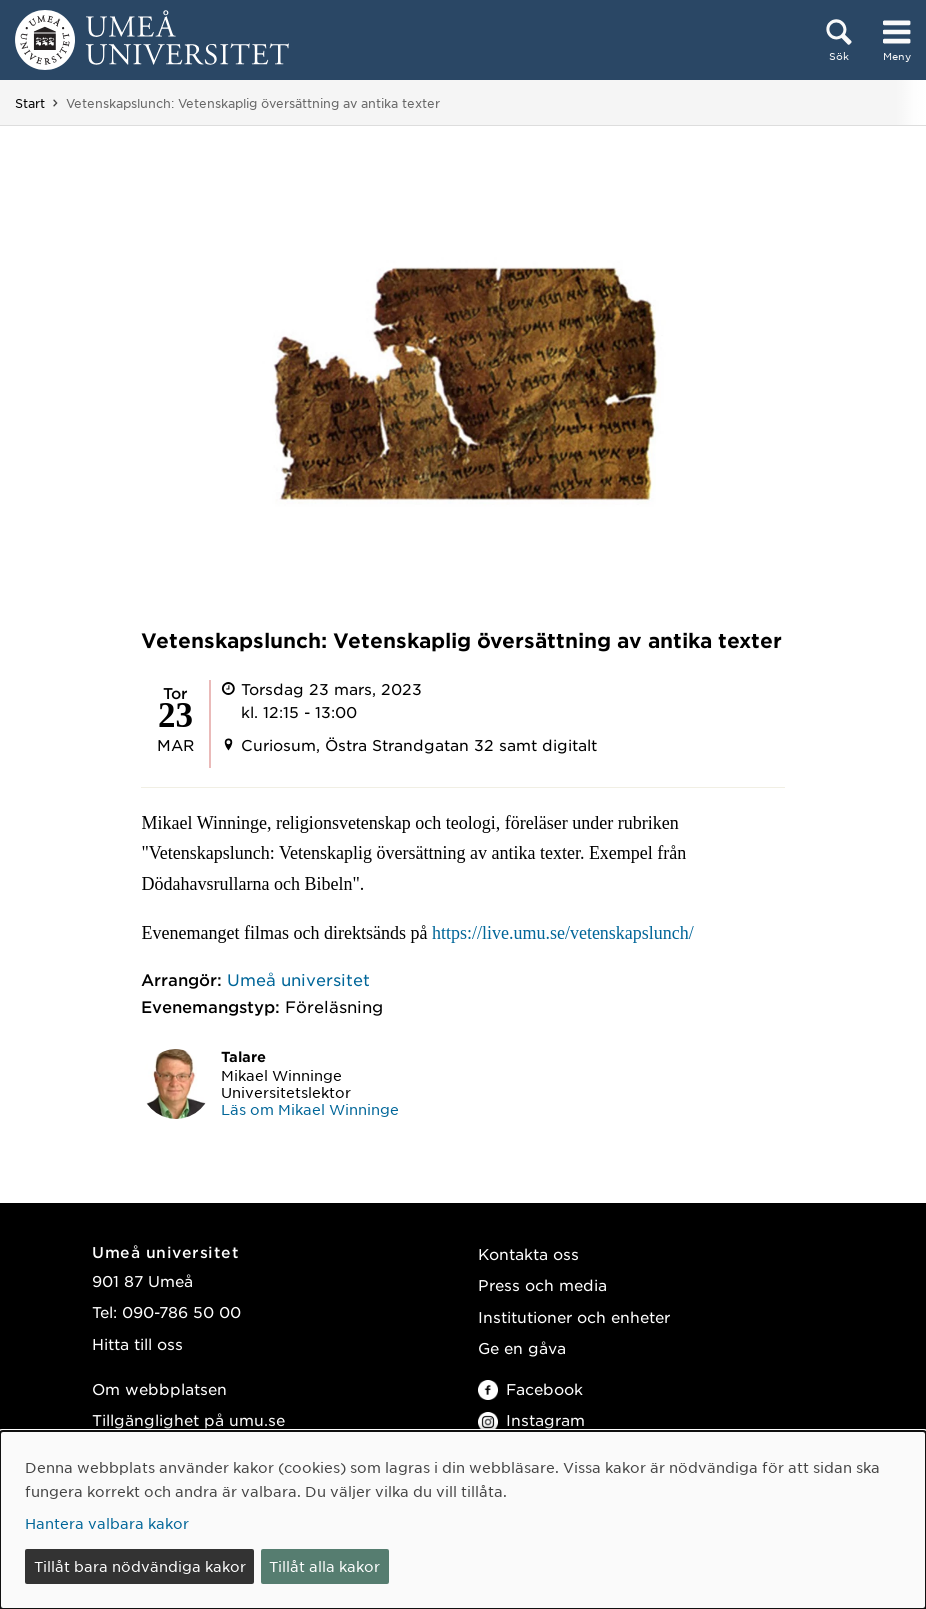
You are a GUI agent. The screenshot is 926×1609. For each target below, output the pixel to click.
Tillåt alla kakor (324, 1566)
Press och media (542, 1284)
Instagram (531, 1419)
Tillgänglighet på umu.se (188, 1419)
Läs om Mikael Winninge (310, 1109)
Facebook (530, 1388)
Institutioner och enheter (574, 1316)
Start (30, 103)
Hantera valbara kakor (107, 1523)
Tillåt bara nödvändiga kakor (140, 1566)
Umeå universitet (298, 979)
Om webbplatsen (159, 1388)
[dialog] (463, 1520)
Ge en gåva (522, 1347)
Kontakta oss (528, 1253)
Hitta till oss (137, 1343)
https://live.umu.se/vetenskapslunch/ (563, 933)
